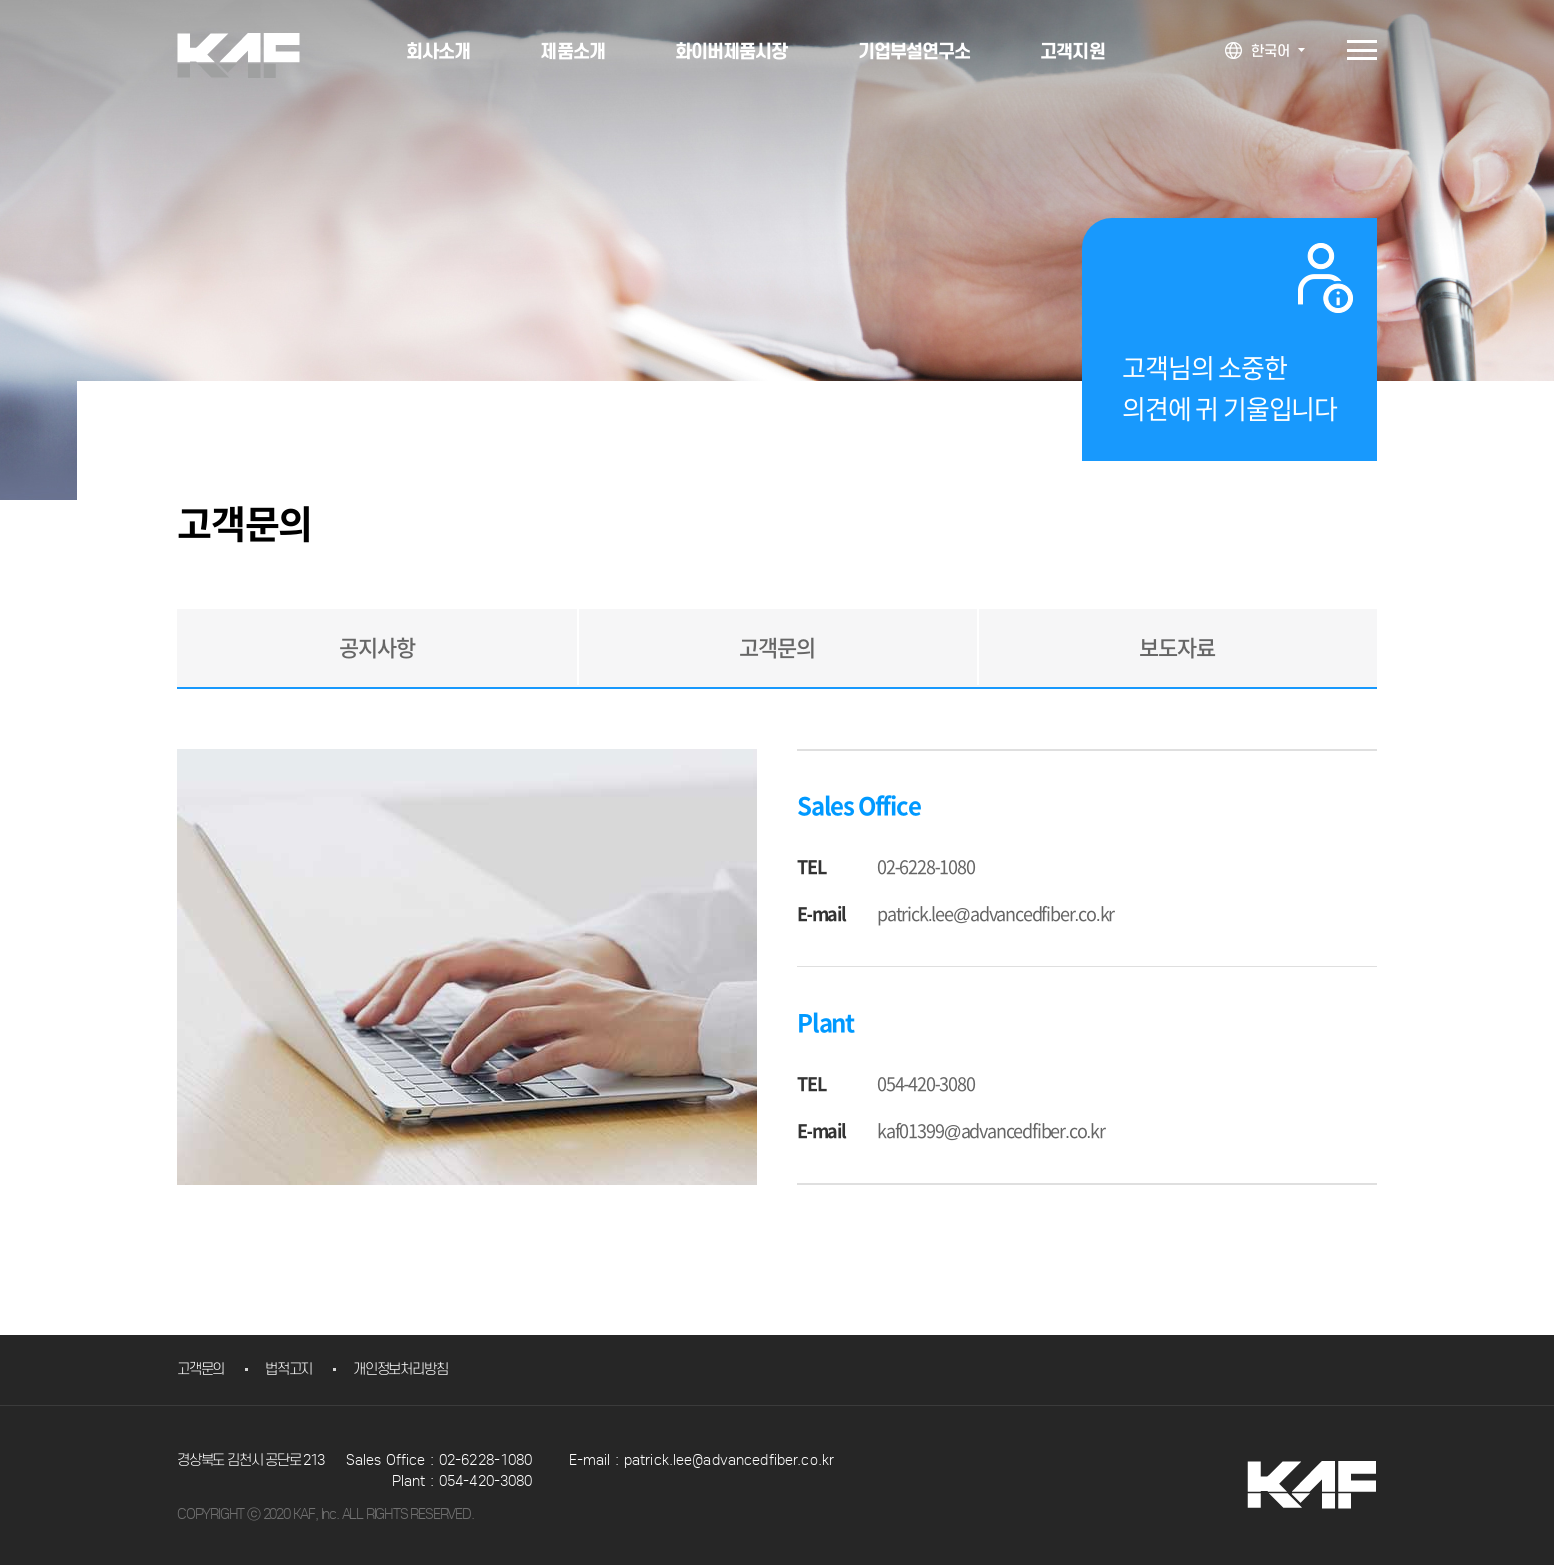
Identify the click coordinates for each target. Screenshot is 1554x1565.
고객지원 (1072, 51)
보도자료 (1176, 648)
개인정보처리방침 (400, 1369)
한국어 (1270, 51)
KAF (254, 55)
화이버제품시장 (731, 51)
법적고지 (288, 1369)
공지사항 (376, 648)
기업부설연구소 (914, 51)
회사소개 (438, 51)
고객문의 (776, 648)
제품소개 (572, 51)
